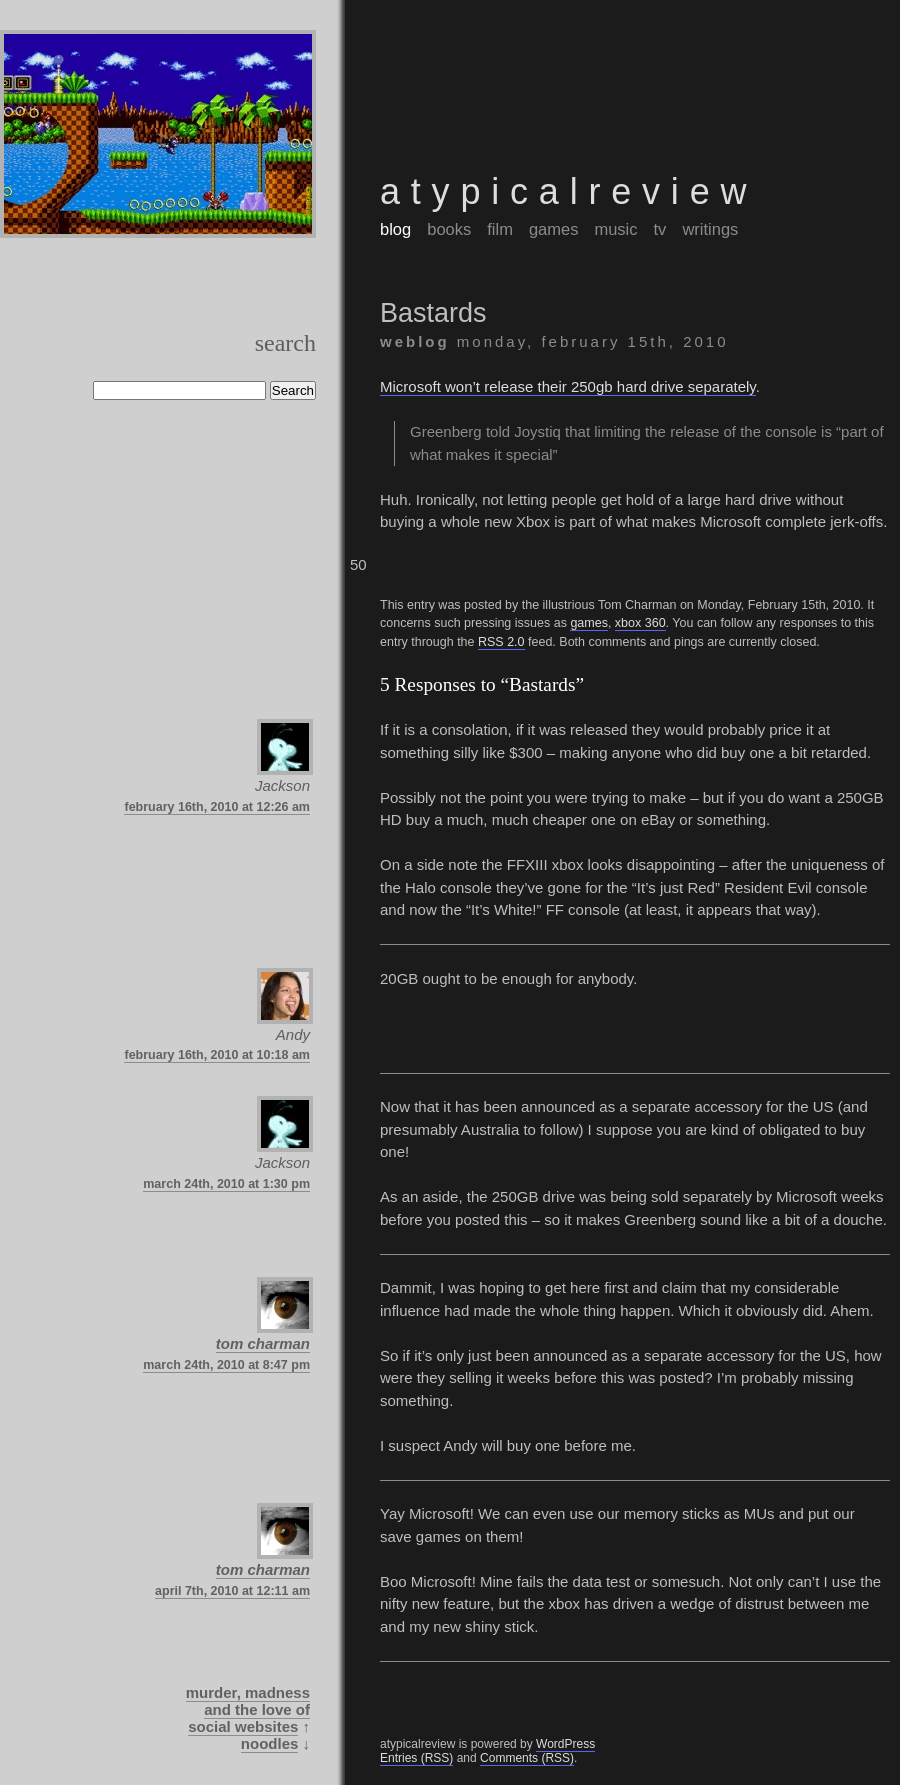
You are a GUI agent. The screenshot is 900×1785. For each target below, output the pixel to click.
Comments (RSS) (527, 1758)
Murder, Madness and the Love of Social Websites (248, 1709)
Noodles (270, 1743)
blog (395, 229)
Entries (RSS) (416, 1758)
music (615, 229)
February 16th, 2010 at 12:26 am (217, 807)
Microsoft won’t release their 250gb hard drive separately (568, 386)
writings (710, 229)
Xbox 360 (640, 623)
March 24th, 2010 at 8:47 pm (226, 1365)
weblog (415, 341)
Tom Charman (263, 1343)
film (500, 229)
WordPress (565, 1744)
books (449, 229)
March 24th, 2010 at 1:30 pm (226, 1184)
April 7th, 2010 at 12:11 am (232, 1591)
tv (660, 229)
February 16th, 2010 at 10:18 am (217, 1055)
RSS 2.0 (501, 642)
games (554, 229)
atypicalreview (568, 191)
